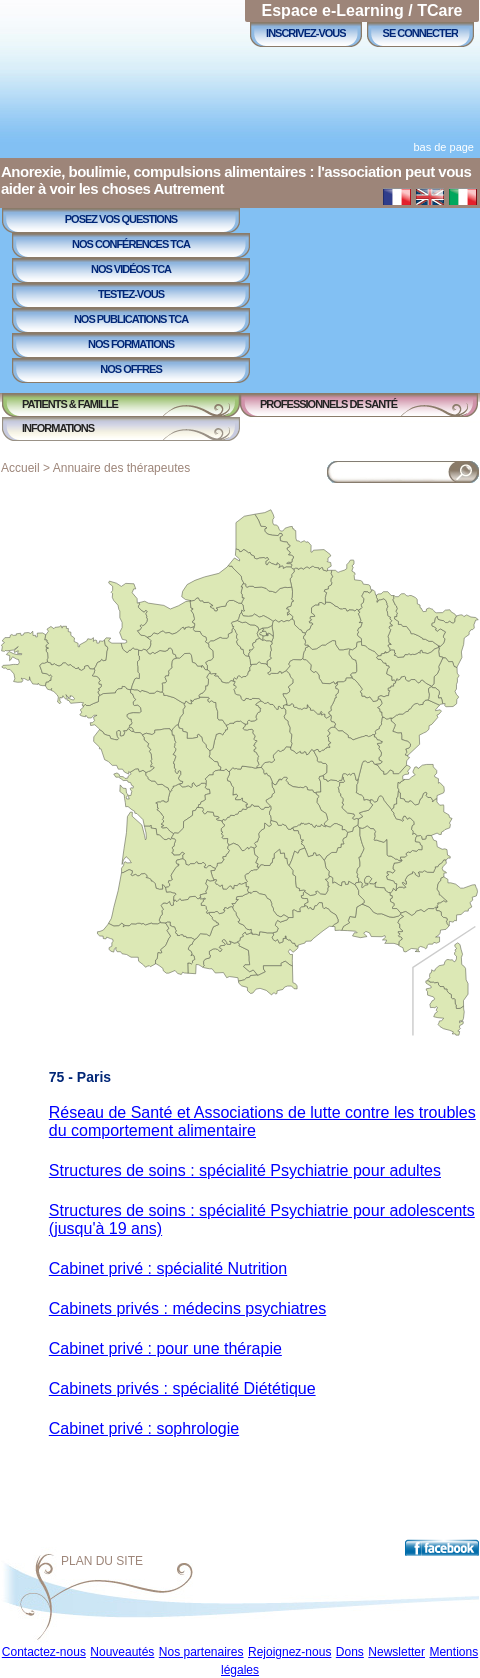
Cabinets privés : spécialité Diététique (182, 1388)
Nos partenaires (201, 1652)
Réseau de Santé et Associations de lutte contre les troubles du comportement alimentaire (262, 1121)
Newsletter (396, 1652)
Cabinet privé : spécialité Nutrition (168, 1268)
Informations (58, 428)
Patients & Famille (70, 404)
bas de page (443, 147)
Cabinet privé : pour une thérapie (165, 1348)
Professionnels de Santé (328, 404)
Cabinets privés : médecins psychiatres (187, 1308)
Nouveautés (122, 1652)
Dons (350, 1652)
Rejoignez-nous (289, 1652)
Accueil (20, 468)
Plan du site (102, 1561)
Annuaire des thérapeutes (121, 468)
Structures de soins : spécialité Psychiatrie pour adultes (245, 1170)
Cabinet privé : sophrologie (144, 1428)
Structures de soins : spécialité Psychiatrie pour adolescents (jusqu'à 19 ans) (262, 1219)
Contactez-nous (44, 1652)
